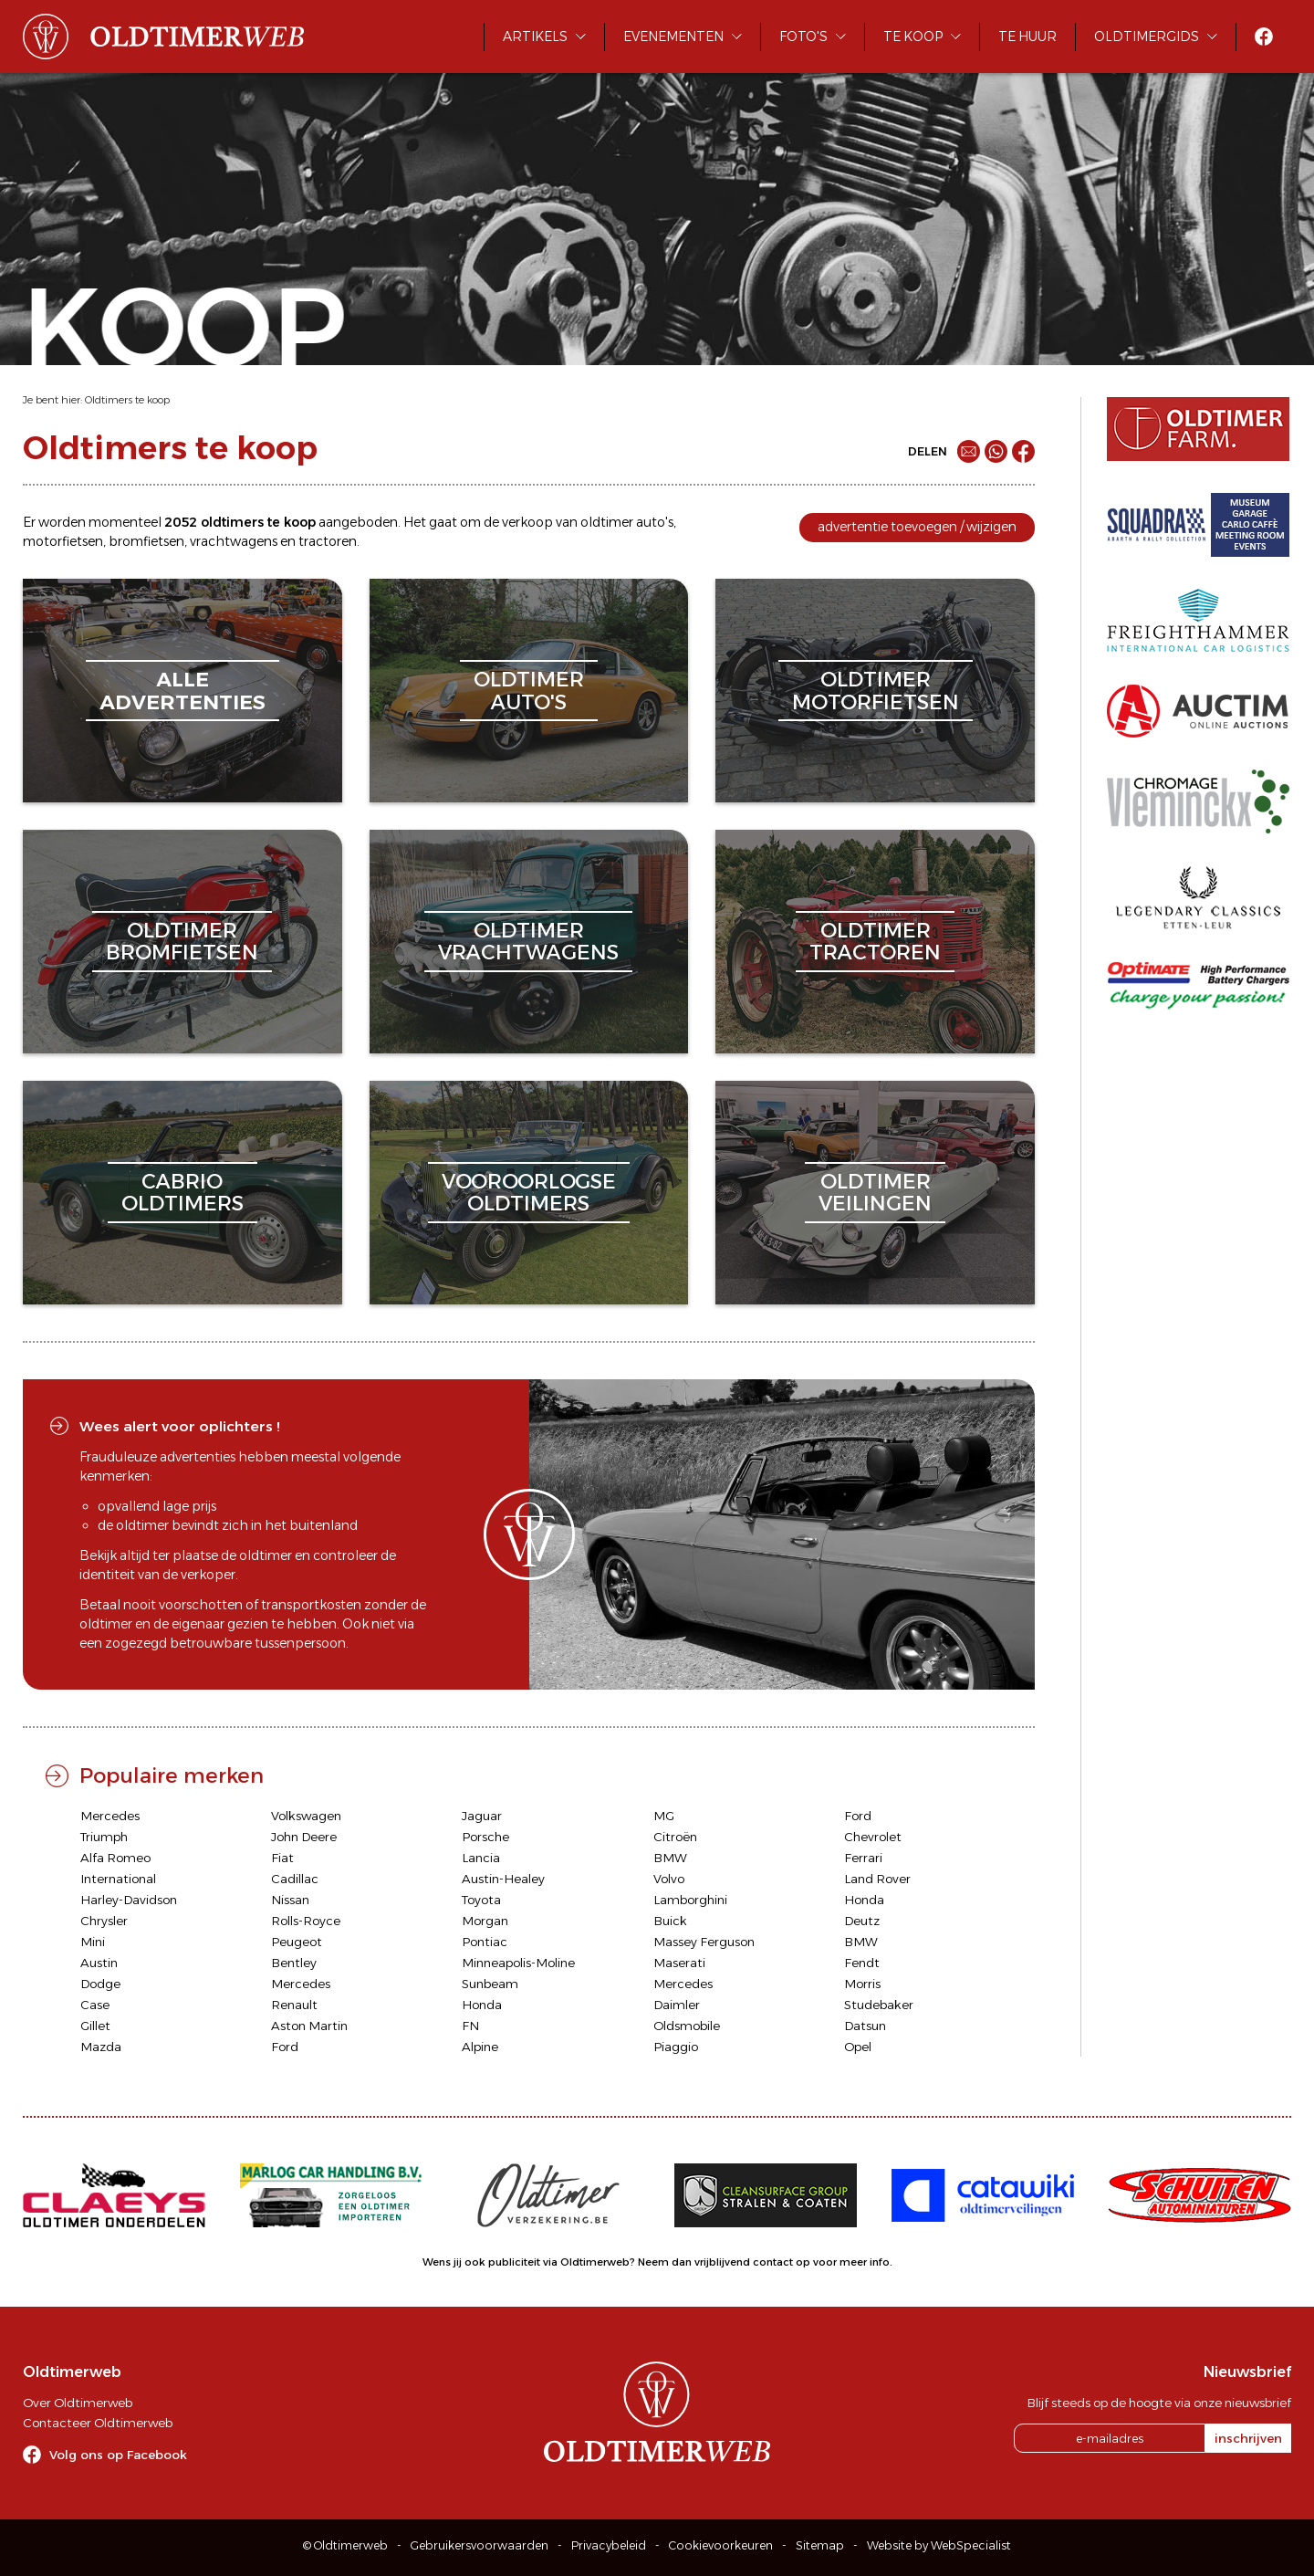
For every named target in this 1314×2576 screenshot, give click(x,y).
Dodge (100, 1983)
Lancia (481, 1857)
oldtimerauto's (529, 690)
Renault (294, 2004)
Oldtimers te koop (127, 399)
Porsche (485, 1836)
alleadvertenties (182, 690)
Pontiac (484, 1941)
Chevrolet (873, 1836)
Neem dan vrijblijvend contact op (724, 2262)
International (118, 1878)
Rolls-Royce (305, 1920)
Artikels (535, 36)
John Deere (304, 1836)
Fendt (862, 1962)
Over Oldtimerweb (77, 2402)
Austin (99, 1962)
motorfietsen (63, 541)
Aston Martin (309, 2025)
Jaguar (482, 1815)
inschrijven (1248, 2438)
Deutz (862, 1920)
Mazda (100, 2046)
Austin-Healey (503, 1878)
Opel (857, 2046)
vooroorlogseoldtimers (529, 1192)
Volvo (668, 1878)
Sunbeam (490, 1983)
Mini (92, 1941)
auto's (654, 522)
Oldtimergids (1146, 36)
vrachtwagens (233, 541)
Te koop (913, 36)
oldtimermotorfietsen (875, 690)
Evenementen (673, 36)
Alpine (480, 2046)
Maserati (679, 1962)
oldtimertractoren (875, 941)
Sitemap (820, 2545)
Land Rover (877, 1878)
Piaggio (675, 2046)
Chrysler (104, 1920)
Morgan (485, 1920)
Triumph (104, 1836)
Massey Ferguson (704, 1941)
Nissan (290, 1899)
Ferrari (863, 1857)
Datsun (865, 2025)
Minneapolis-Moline (518, 1962)
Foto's (803, 36)
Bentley (294, 1962)
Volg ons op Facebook (118, 2454)
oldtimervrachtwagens (528, 941)
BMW (670, 1857)
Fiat (282, 1857)
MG (663, 1815)
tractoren (327, 541)
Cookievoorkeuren (721, 2545)
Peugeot (296, 1941)
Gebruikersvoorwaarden (479, 2545)
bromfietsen (146, 541)
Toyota (481, 1899)
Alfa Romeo (115, 1857)
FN (470, 2025)
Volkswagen (306, 1815)
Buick (670, 1920)
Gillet (95, 2025)
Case (95, 2004)
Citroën (675, 1836)
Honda (864, 1899)
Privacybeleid (608, 2545)
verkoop (527, 522)
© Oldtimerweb (345, 2545)
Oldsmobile (686, 2025)
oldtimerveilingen (875, 1192)
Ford (857, 1815)
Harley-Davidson (128, 1899)
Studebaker (878, 2004)
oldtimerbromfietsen (182, 941)
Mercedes (110, 1815)
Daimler (676, 2004)
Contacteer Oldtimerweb (97, 2422)
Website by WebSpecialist (939, 2545)
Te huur (1027, 36)
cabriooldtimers (182, 1192)
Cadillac (294, 1878)
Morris (862, 1983)
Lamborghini (690, 1899)
